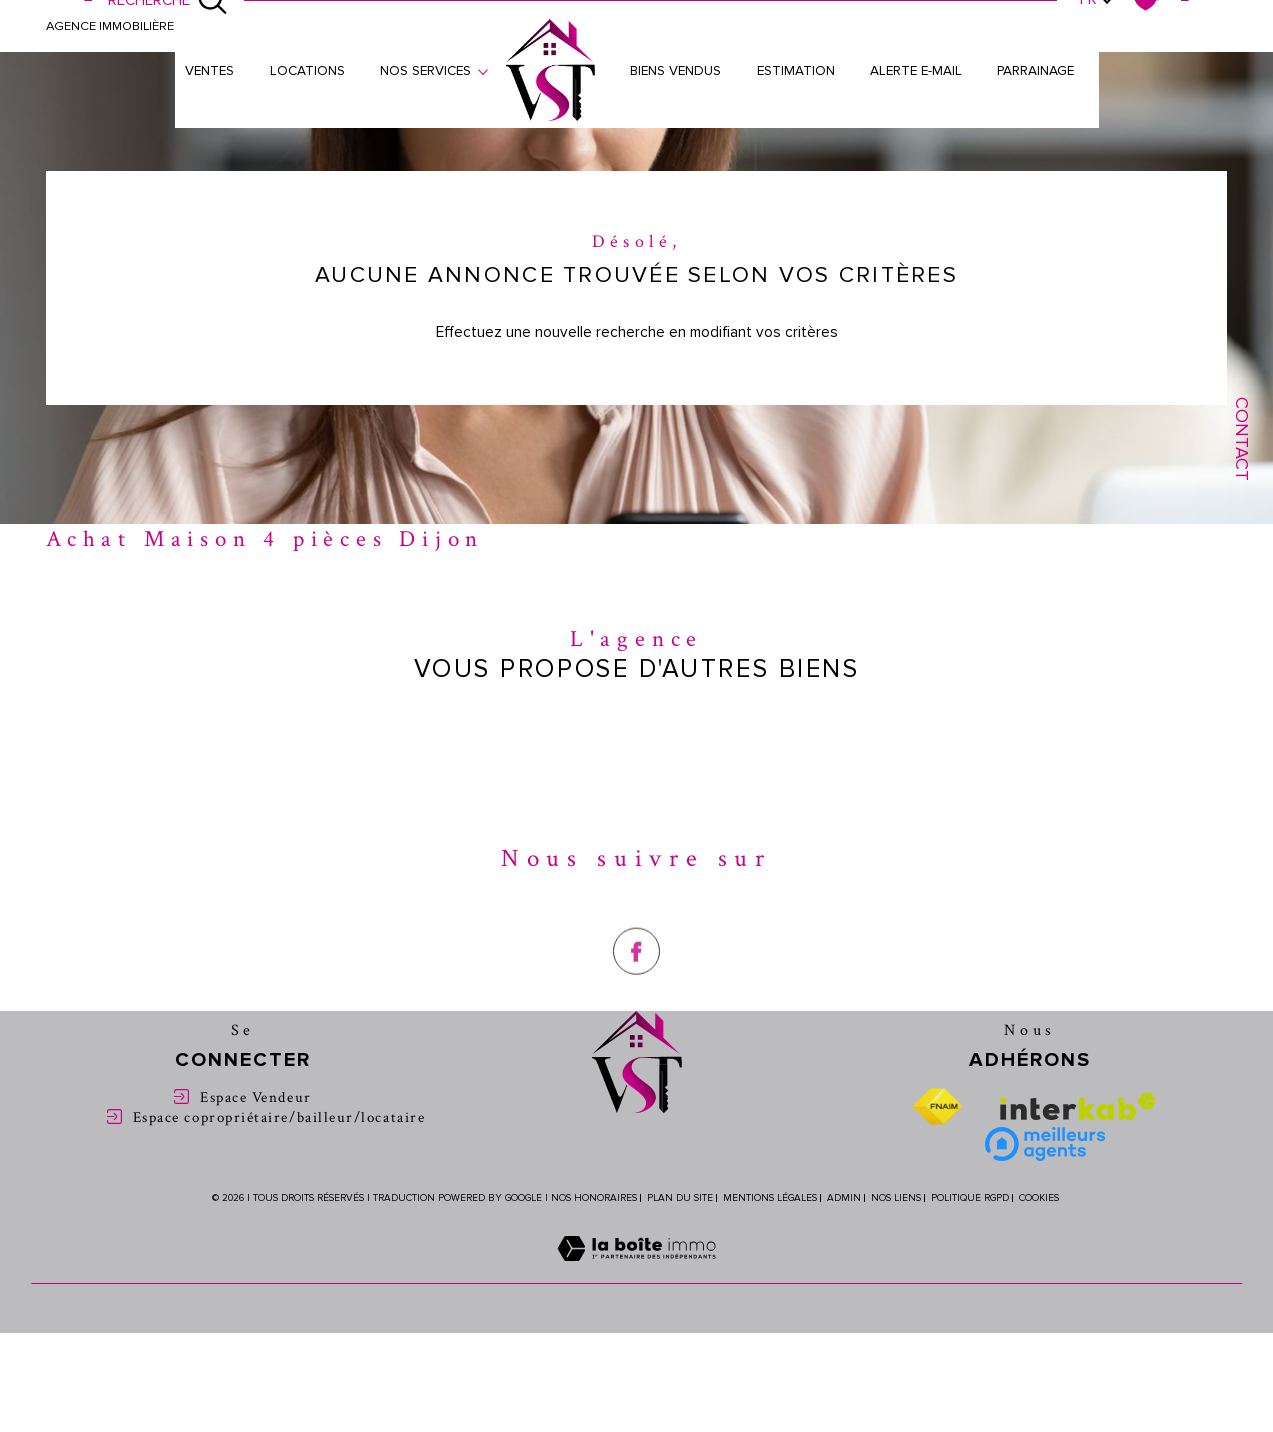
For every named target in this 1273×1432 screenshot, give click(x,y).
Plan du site (680, 1199)
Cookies (1039, 1199)
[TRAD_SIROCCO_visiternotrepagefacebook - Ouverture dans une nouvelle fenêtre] (636, 996)
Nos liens (896, 1199)
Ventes (209, 71)
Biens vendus (675, 71)
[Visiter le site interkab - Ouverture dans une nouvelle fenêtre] (1078, 1107)
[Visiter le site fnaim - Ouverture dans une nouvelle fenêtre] (937, 1108)
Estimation (796, 71)
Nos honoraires (594, 1199)
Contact (1242, 439)
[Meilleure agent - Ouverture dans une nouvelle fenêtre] (1045, 1145)
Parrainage (1035, 71)
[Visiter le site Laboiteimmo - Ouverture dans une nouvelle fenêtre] (636, 1272)
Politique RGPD (970, 1199)
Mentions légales (770, 1199)
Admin (844, 1199)
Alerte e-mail (916, 71)
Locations (306, 71)
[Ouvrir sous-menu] (483, 70)
